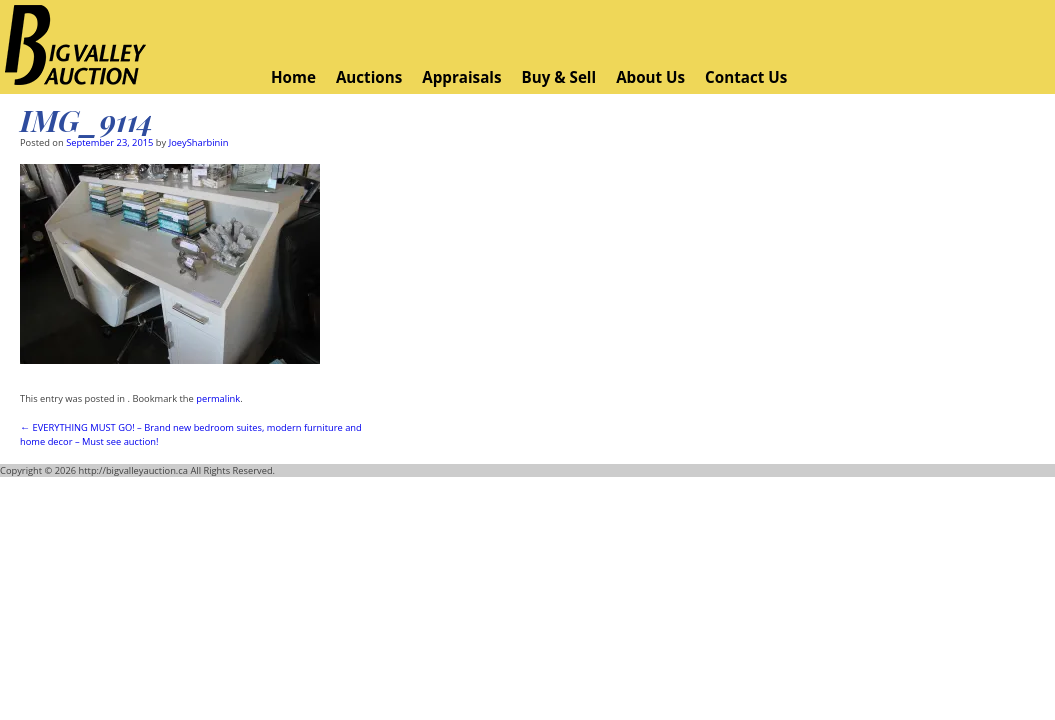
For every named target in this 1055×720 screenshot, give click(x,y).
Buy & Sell (558, 77)
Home (293, 77)
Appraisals (461, 77)
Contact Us (746, 77)
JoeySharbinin (199, 142)
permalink (218, 398)
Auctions (369, 77)
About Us (650, 77)
